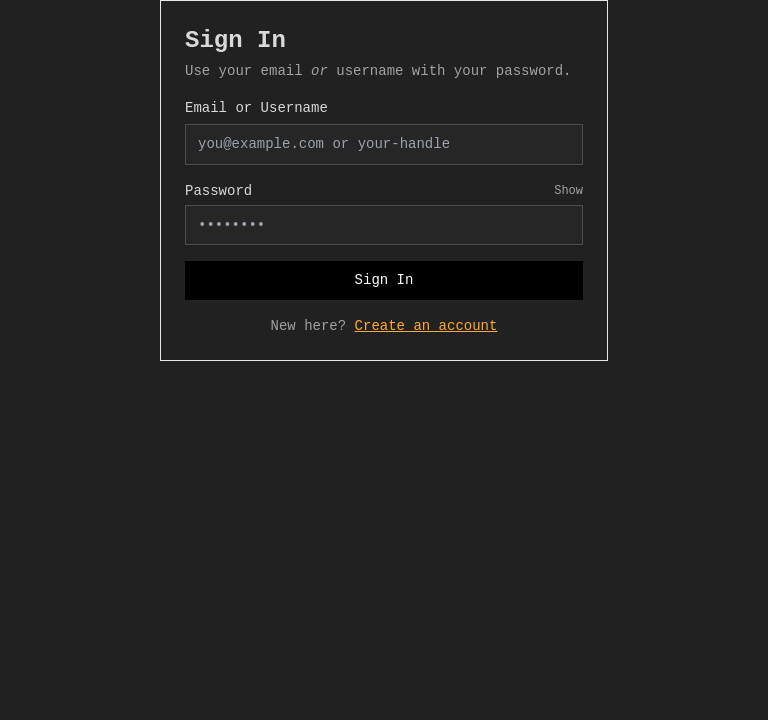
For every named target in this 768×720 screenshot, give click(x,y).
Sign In (384, 280)
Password (218, 191)
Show (568, 191)
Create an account (426, 326)
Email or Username (256, 108)
